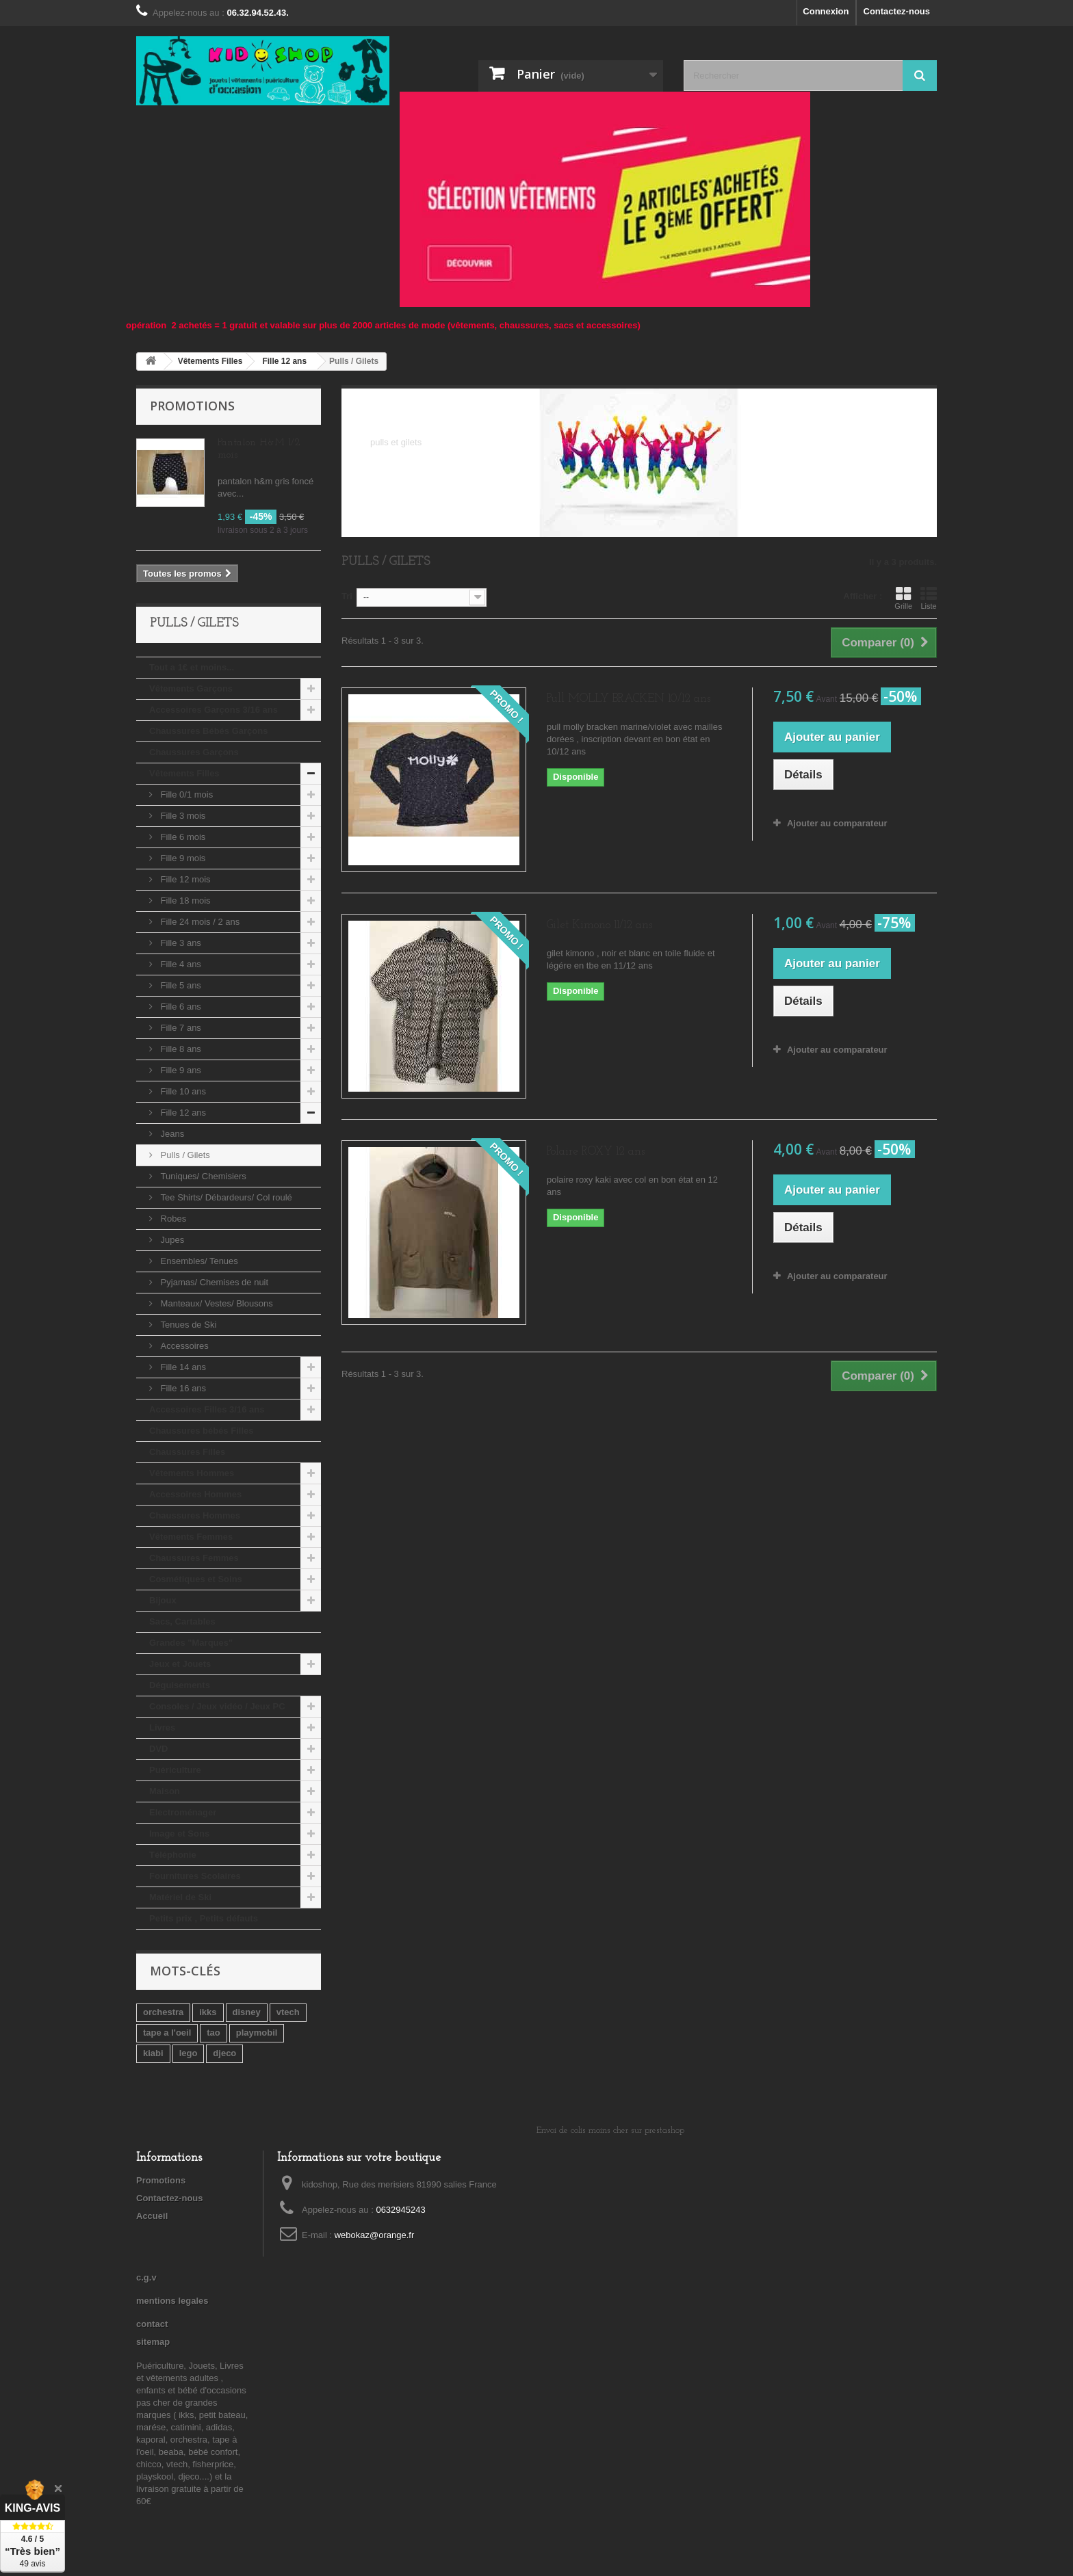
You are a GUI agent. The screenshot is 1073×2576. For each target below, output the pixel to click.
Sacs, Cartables (182, 1621)
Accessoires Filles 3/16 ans (206, 1409)
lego (188, 2053)
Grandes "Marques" (191, 1643)
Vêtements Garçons (191, 688)
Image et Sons (179, 1833)
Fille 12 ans (182, 1112)
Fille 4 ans (179, 964)
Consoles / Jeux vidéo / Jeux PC (217, 1706)
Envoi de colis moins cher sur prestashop (610, 2130)
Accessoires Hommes (195, 1494)
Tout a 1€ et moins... (191, 667)
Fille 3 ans (179, 943)
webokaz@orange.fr (375, 2235)
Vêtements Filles (184, 773)
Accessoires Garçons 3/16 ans (213, 710)
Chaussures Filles (187, 1452)
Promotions (192, 405)
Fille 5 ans (179, 985)
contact (152, 2324)
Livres (162, 1727)
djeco (224, 2053)
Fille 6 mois (181, 837)
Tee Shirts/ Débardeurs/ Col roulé (225, 1197)
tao (213, 2032)
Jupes (171, 1240)
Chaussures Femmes (194, 1558)
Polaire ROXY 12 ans (596, 1151)
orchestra (163, 2012)
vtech (288, 2012)
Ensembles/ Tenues (198, 1261)
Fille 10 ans (182, 1091)
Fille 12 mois (184, 879)
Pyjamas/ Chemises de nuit (213, 1282)
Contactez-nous (897, 11)
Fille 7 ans (179, 1028)
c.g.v (146, 2277)
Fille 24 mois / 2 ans (199, 922)
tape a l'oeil (167, 2032)
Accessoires (183, 1346)
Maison (164, 1791)
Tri (346, 596)
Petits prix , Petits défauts (203, 1918)
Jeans (171, 1134)
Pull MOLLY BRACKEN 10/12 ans (628, 699)
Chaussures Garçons (194, 752)
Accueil (152, 2216)
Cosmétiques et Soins (195, 1579)
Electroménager (182, 1812)
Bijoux (163, 1600)
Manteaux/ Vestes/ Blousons (215, 1303)
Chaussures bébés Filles (201, 1430)
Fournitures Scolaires (195, 1876)
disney (247, 2012)
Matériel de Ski (180, 1897)
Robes (172, 1218)
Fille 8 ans (179, 1049)
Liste (928, 598)
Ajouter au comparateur (837, 823)
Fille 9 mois (181, 858)
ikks (207, 2012)
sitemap (153, 2342)
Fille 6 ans (179, 1006)
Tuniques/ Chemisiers (202, 1176)
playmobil (257, 2032)
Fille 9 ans (179, 1070)
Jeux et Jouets (180, 1664)
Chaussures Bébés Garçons (208, 731)
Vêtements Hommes (191, 1473)
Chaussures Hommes (194, 1515)
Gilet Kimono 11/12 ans (599, 925)
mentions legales (172, 2301)
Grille (903, 598)
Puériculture (175, 1770)
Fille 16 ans (182, 1388)
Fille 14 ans (182, 1367)
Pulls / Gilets (184, 1155)
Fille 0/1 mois (185, 794)
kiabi (153, 2053)
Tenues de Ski (187, 1324)
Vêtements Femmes (191, 1537)
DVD (158, 1749)
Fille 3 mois (181, 816)
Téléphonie (172, 1855)
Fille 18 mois (184, 900)
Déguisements (179, 1685)
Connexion (826, 11)
